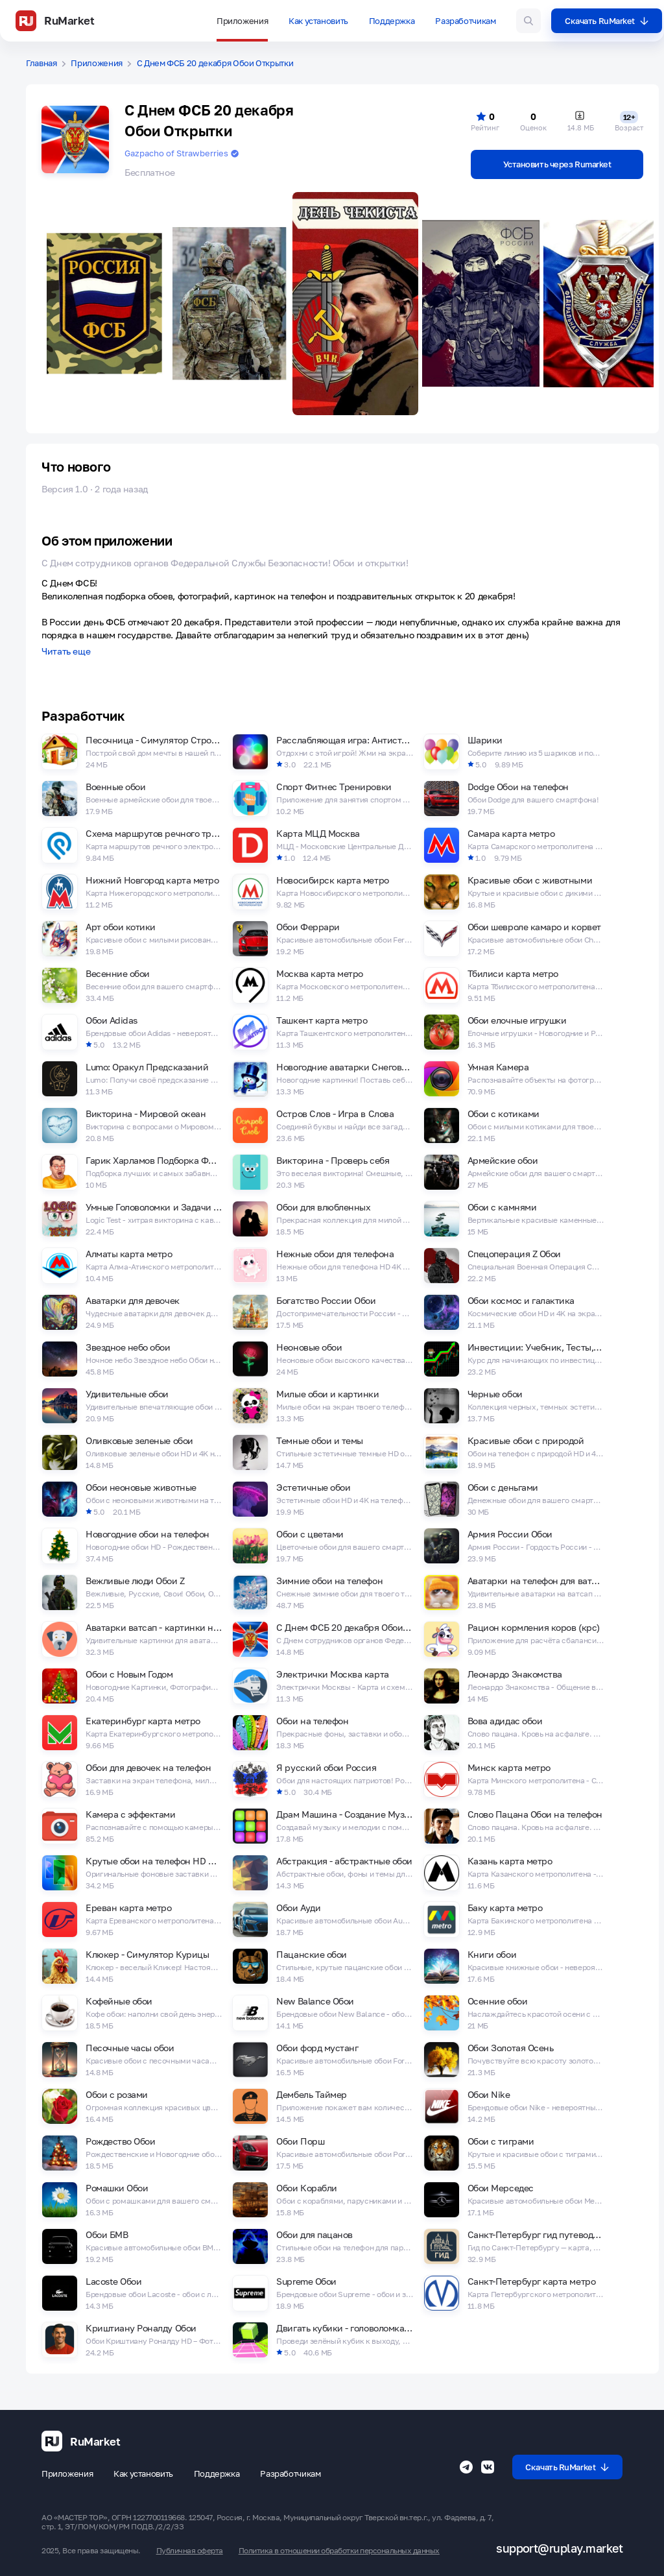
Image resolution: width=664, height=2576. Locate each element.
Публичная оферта (189, 2550)
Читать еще (66, 651)
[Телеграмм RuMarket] (466, 2467)
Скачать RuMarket (606, 21)
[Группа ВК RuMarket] (487, 2467)
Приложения (242, 21)
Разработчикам (465, 21)
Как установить (318, 21)
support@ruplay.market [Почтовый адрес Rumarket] (559, 2548)
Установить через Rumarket (557, 164)
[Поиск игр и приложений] (528, 20)
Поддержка (392, 21)
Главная (41, 63)
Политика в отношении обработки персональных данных (339, 2550)
